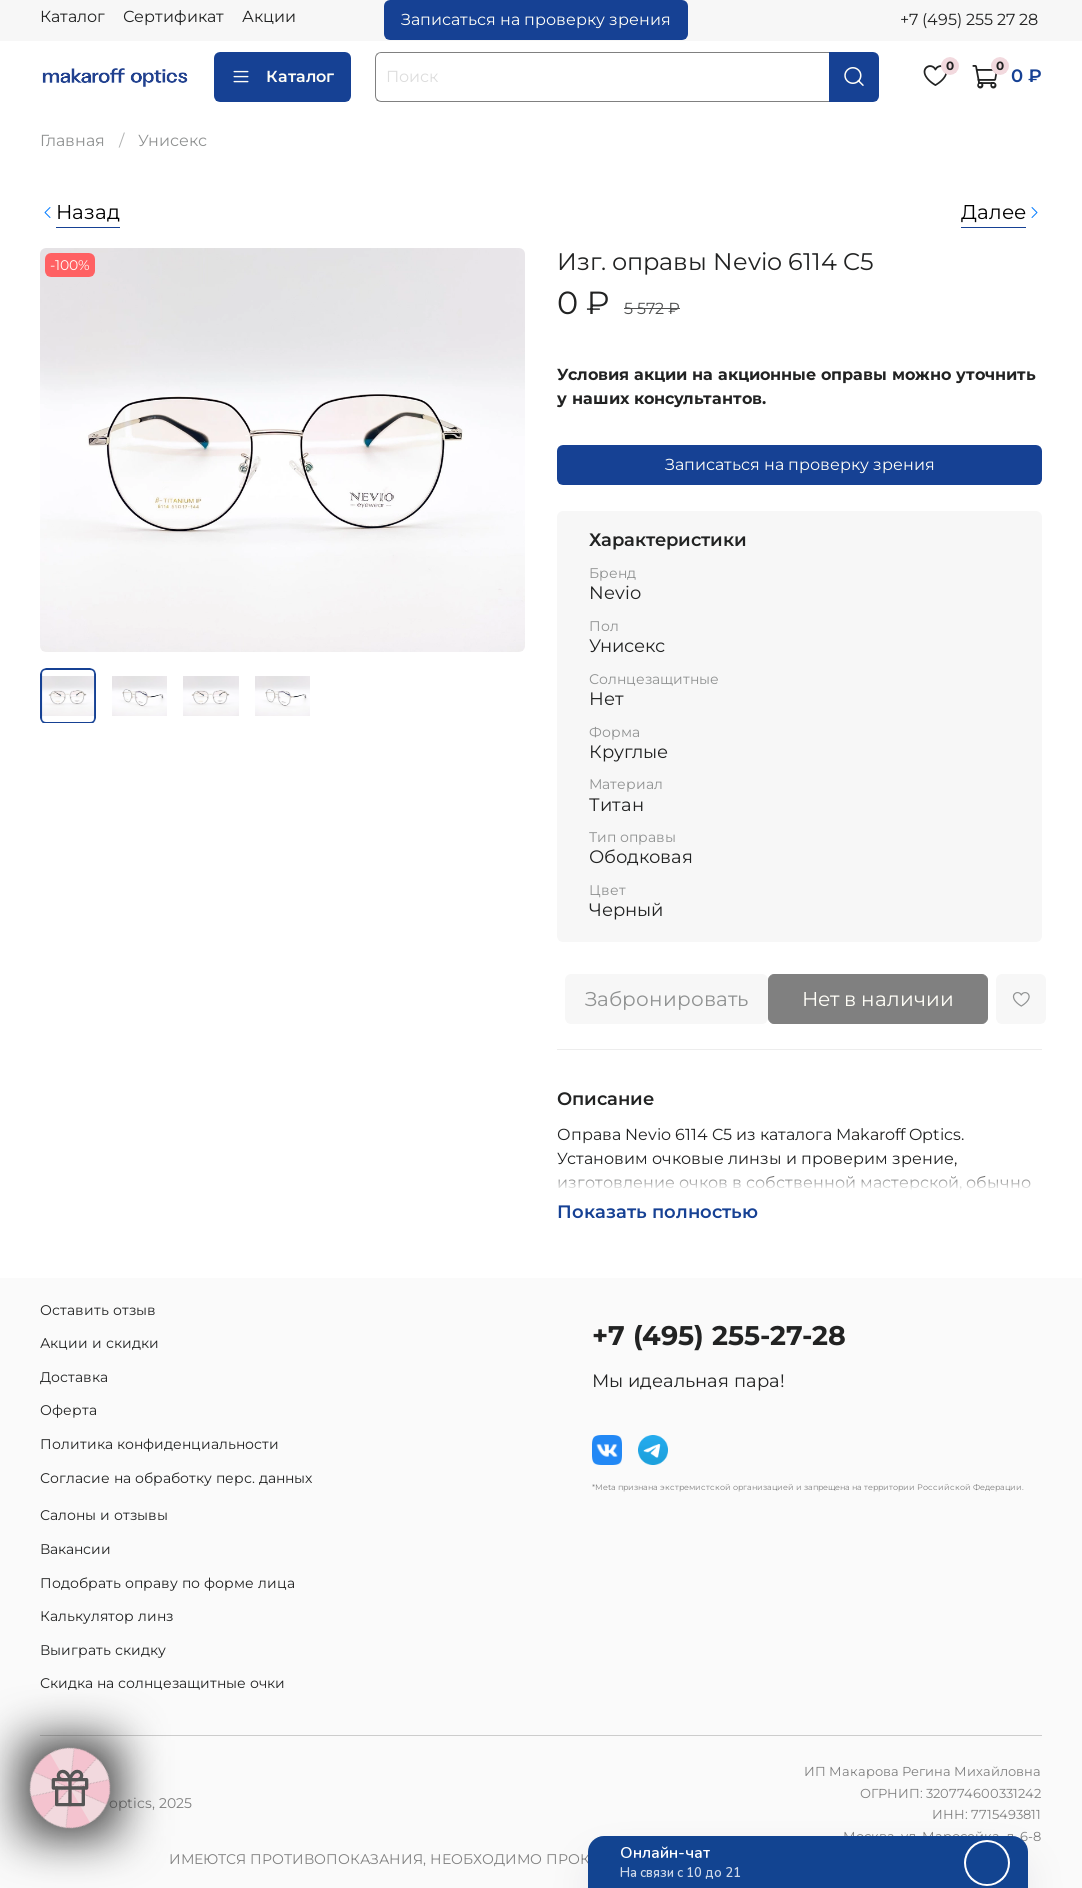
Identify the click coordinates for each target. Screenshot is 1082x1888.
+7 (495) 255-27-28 (719, 1335)
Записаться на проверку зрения (536, 19)
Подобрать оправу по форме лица (167, 1583)
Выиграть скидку (103, 1650)
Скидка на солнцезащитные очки (162, 1683)
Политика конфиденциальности (159, 1444)
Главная (72, 140)
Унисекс (172, 140)
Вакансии (75, 1549)
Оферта (68, 1410)
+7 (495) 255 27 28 (969, 19)
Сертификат (173, 16)
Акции (269, 16)
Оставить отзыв (98, 1310)
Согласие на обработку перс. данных (176, 1478)
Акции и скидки (99, 1343)
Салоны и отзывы (104, 1515)
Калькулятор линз (106, 1616)
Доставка (74, 1377)
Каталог (72, 16)
